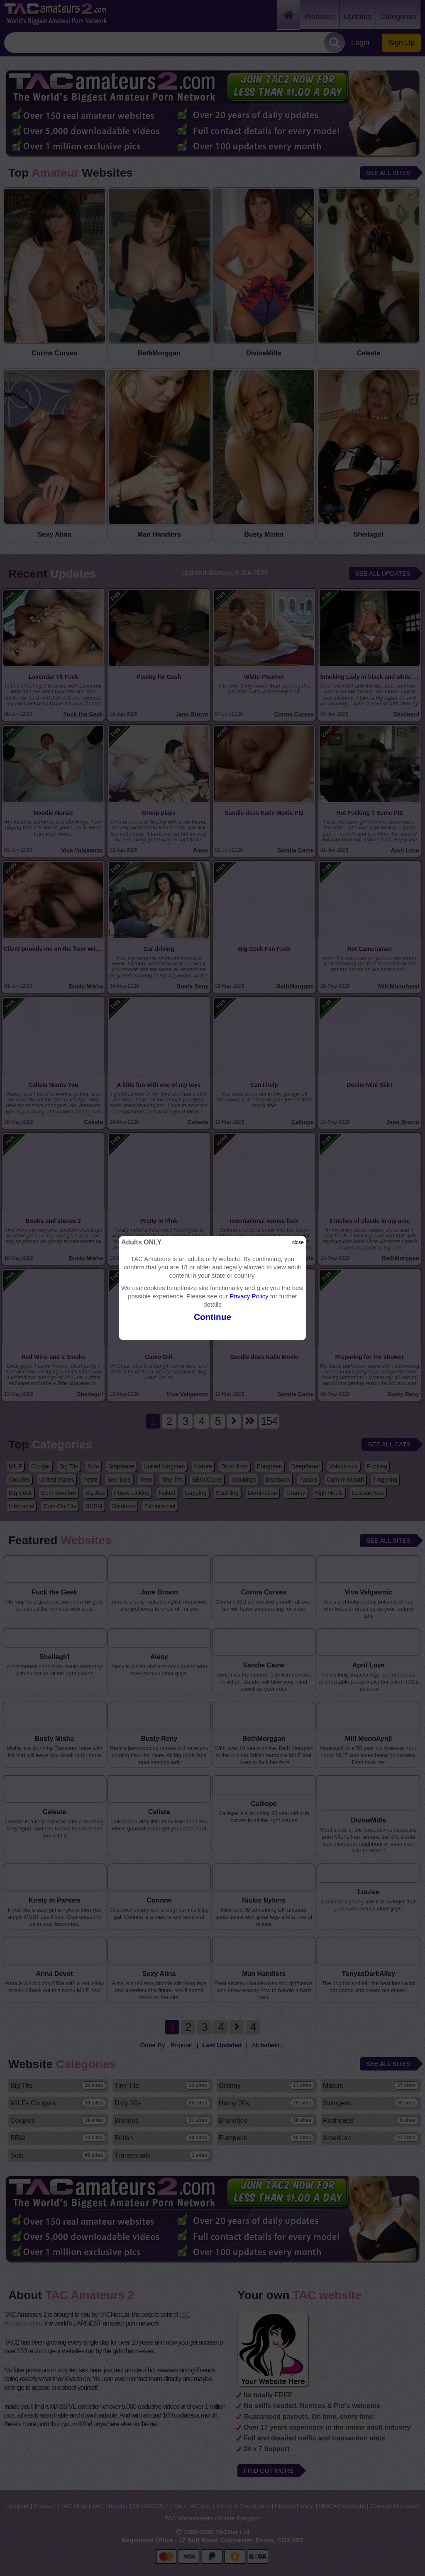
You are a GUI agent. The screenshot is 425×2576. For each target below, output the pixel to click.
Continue (212, 1317)
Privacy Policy (249, 1296)
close (298, 1242)
